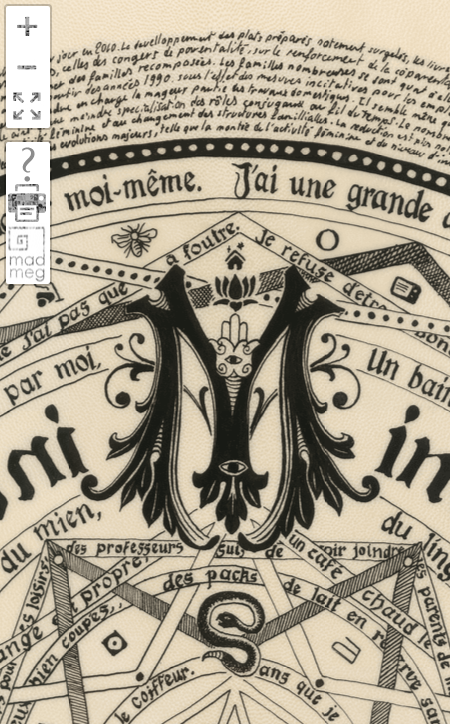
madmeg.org (27, 253)
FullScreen (27, 107)
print (27, 203)
